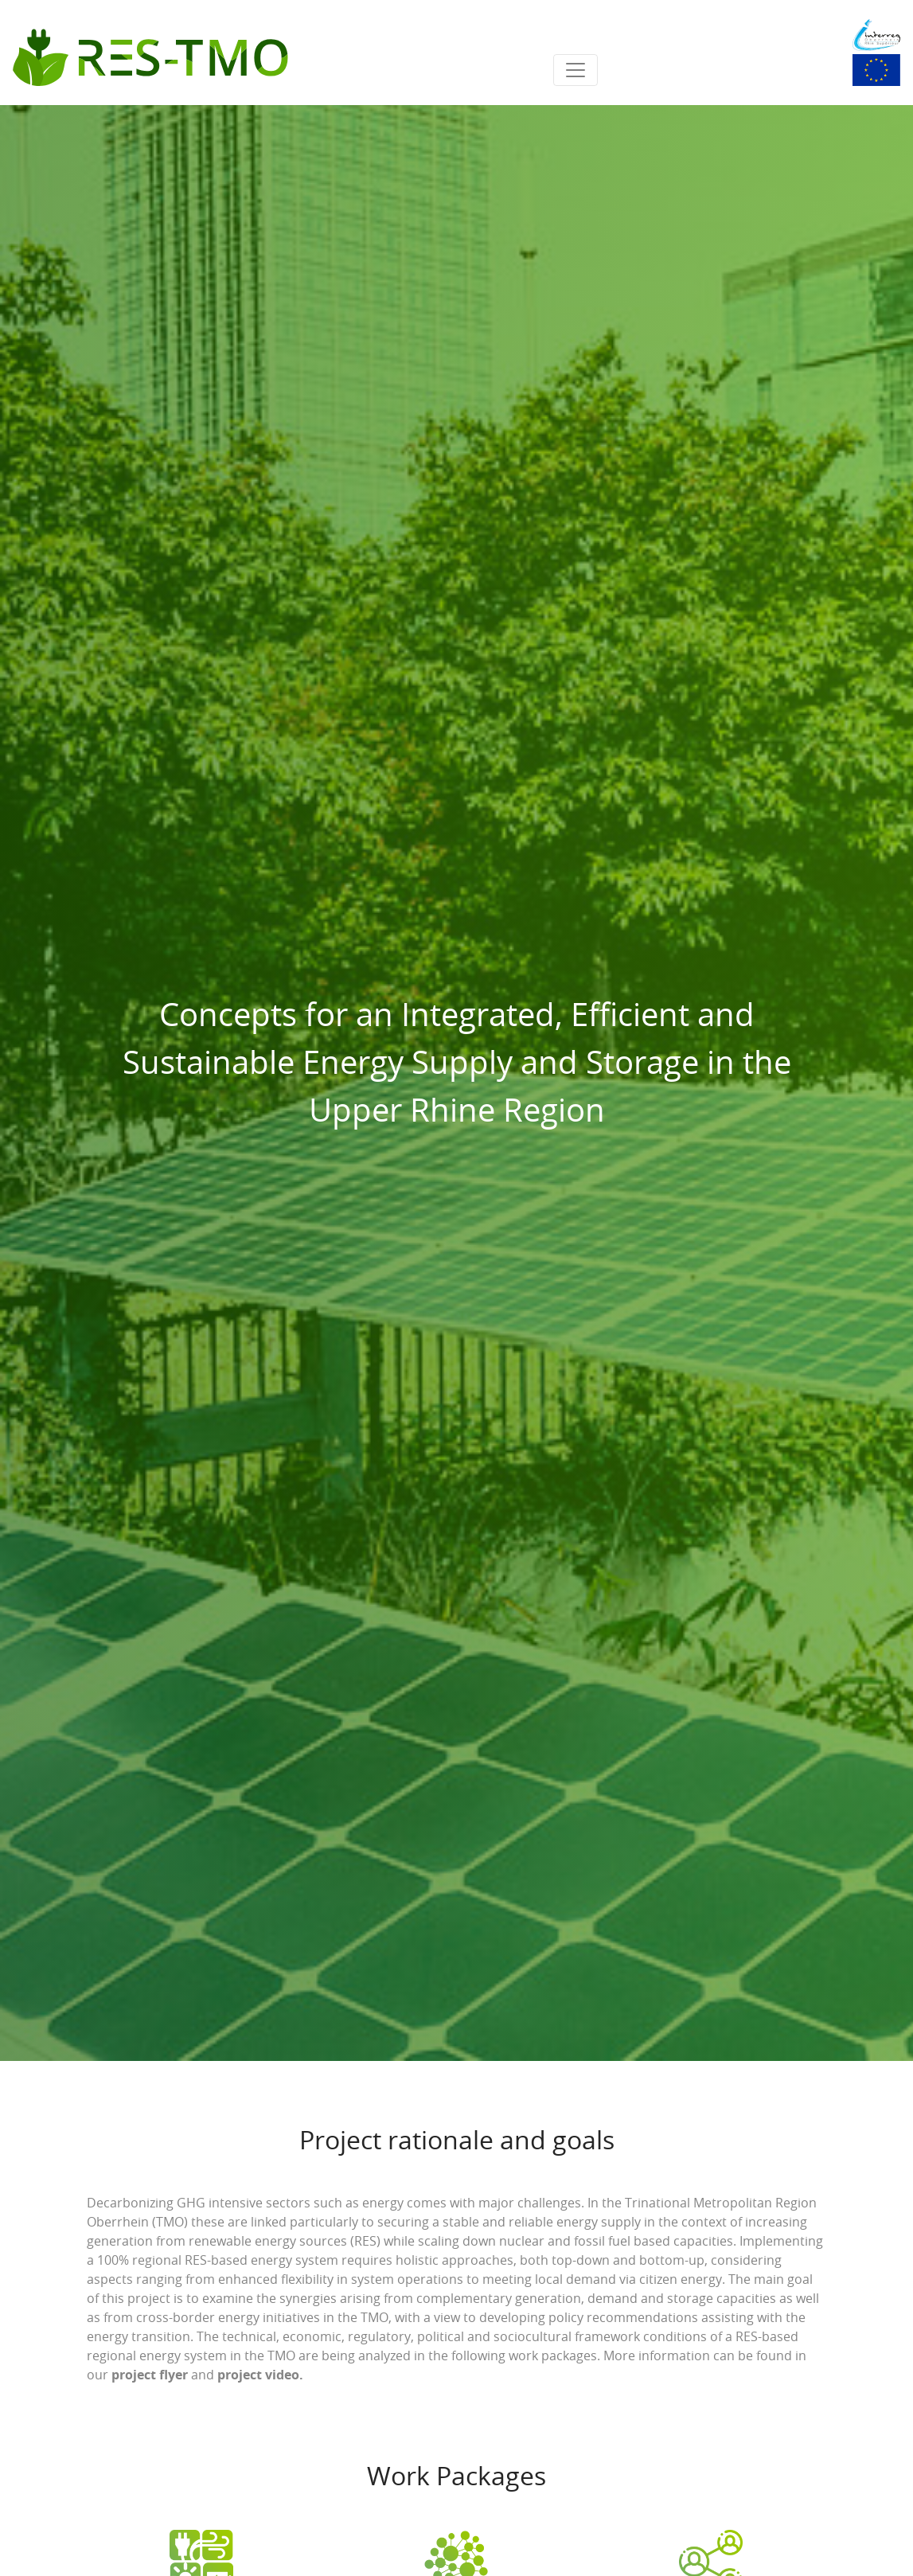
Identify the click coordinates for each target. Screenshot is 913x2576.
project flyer (149, 2374)
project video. (260, 2374)
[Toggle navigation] (575, 70)
